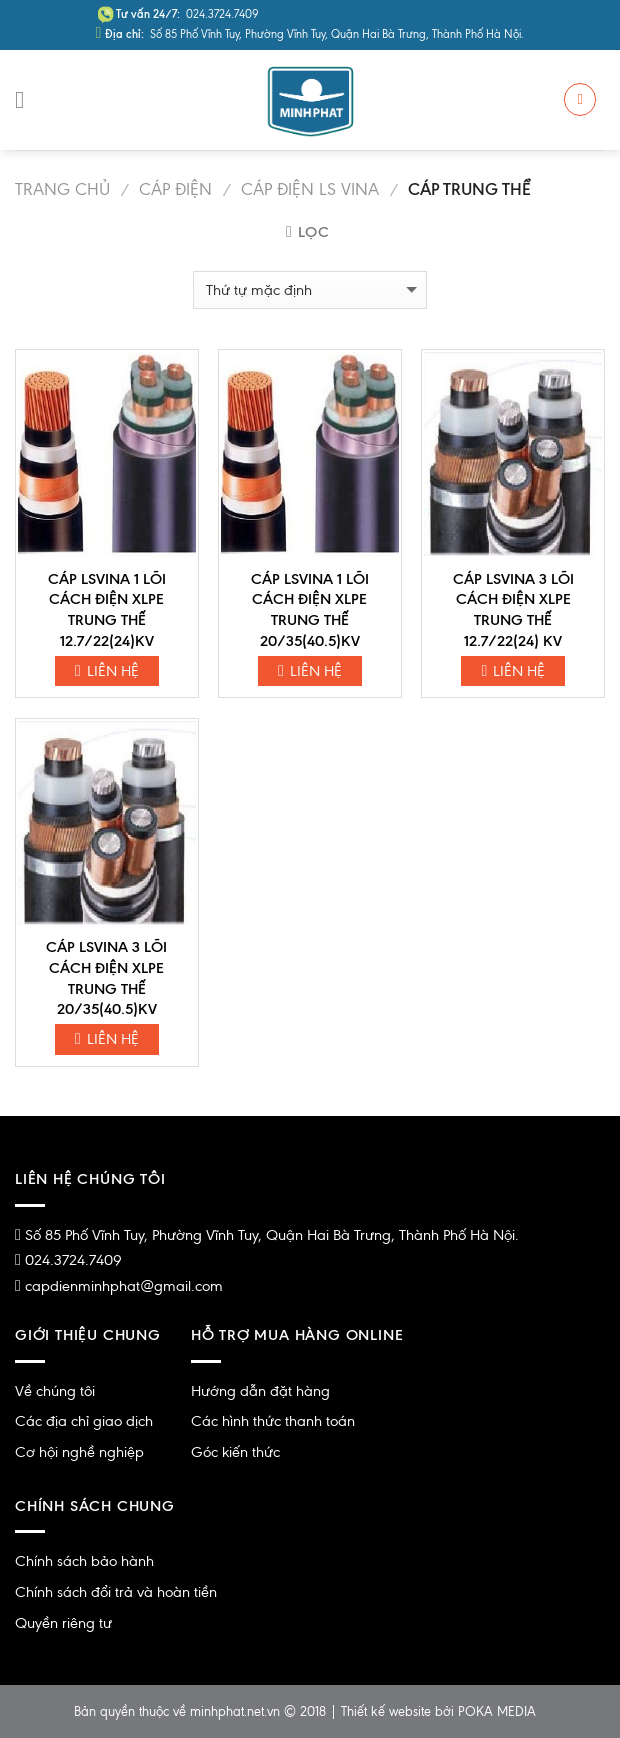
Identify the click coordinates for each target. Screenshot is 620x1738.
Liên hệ (107, 671)
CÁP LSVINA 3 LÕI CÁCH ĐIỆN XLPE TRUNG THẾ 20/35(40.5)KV (106, 978)
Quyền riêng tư (63, 1623)
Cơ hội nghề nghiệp (79, 1452)
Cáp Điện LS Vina (310, 189)
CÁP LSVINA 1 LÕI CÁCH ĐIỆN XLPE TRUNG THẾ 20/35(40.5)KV (310, 610)
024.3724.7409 (73, 1260)
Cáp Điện (175, 189)
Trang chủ (62, 189)
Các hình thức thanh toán (273, 1421)
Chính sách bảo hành (84, 1561)
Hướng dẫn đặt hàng (260, 1391)
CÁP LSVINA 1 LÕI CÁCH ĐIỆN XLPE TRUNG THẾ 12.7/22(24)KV (107, 610)
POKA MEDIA (497, 1711)
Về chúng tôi (55, 1391)
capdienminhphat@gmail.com (124, 1286)
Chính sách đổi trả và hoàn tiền (116, 1592)
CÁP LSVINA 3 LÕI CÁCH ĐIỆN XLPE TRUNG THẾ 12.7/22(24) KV (513, 610)
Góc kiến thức (235, 1452)
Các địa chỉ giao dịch (84, 1421)
